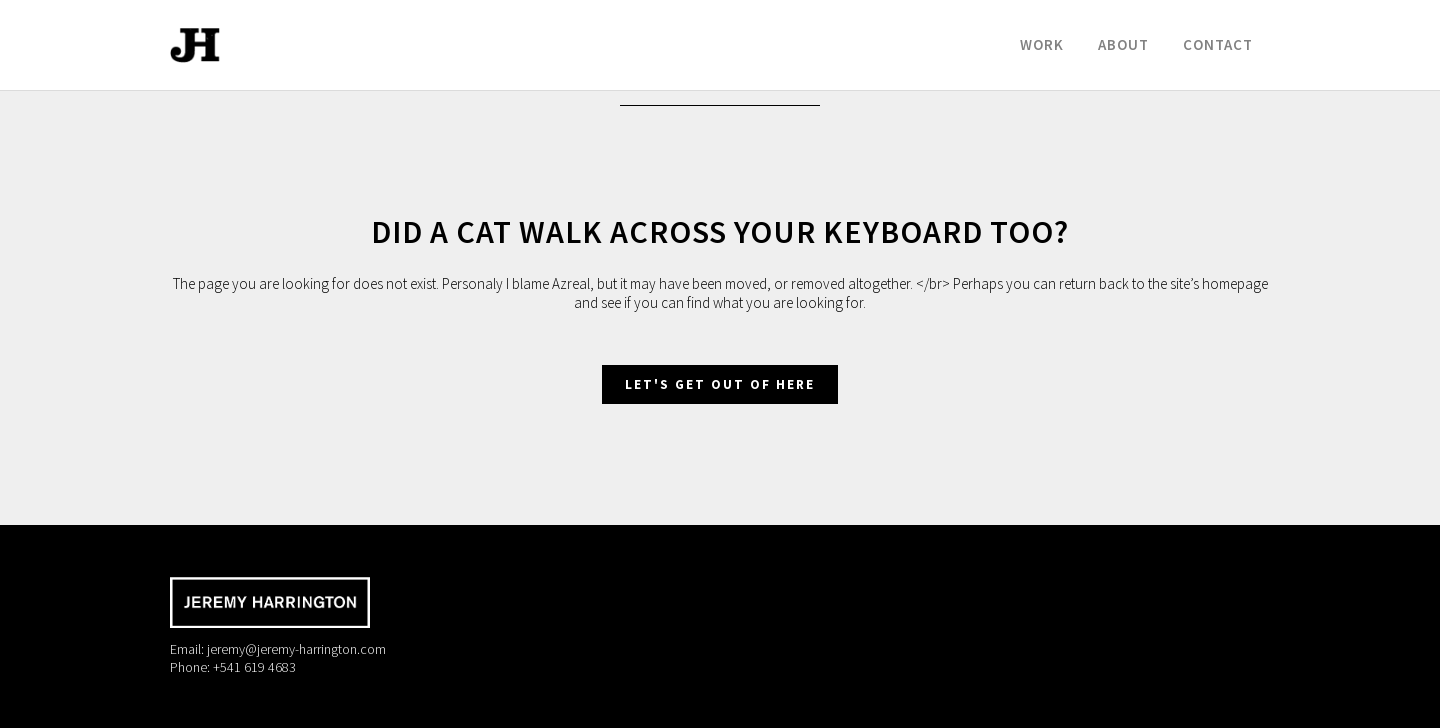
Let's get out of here (720, 384)
